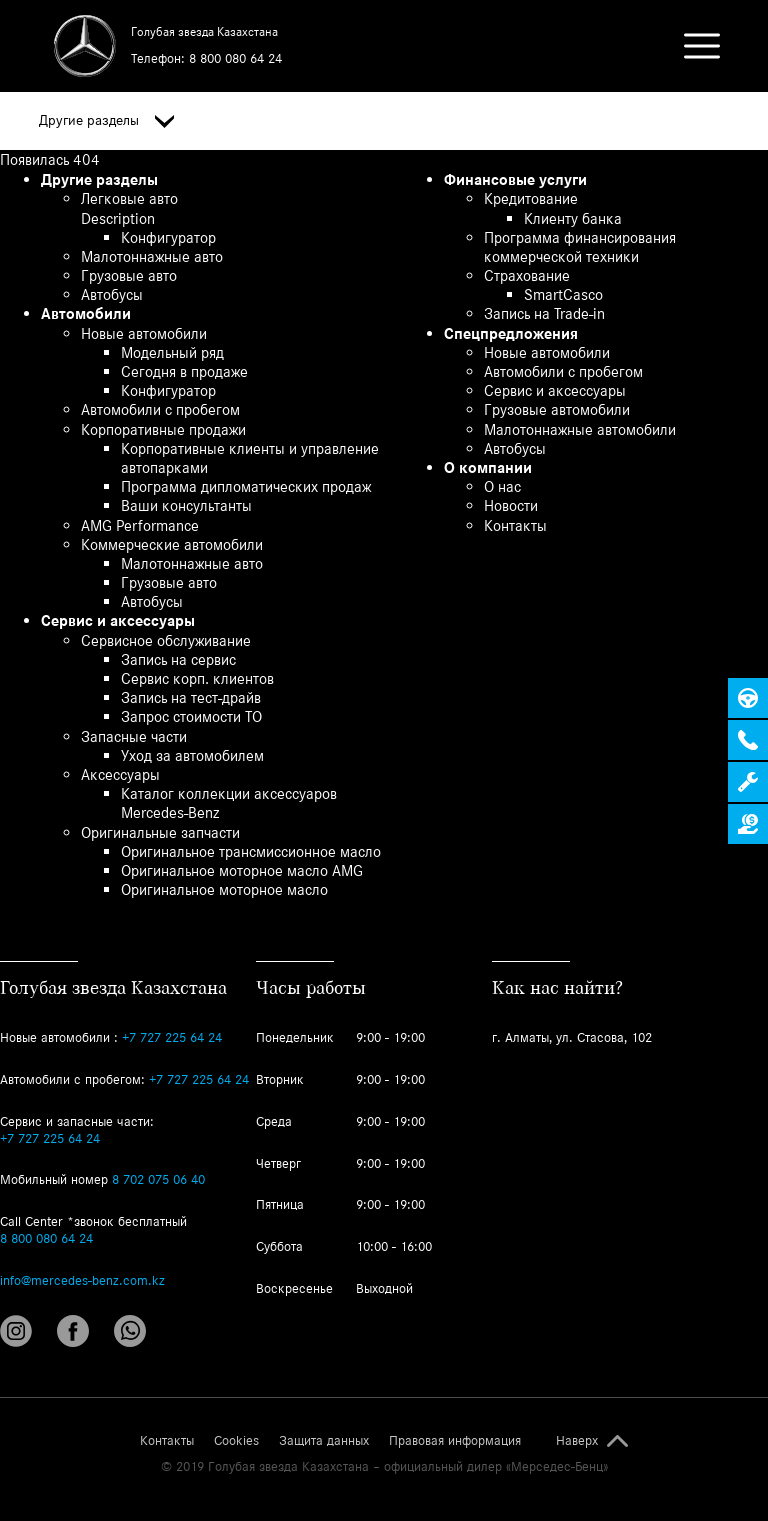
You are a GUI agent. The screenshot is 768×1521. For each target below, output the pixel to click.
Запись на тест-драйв (191, 697)
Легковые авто (129, 198)
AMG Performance (140, 525)
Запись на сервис (178, 659)
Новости (511, 505)
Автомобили (86, 313)
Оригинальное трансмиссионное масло (251, 851)
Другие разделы (106, 121)
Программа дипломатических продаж (246, 486)
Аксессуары (120, 774)
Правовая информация (455, 1441)
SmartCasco (563, 294)
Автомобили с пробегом (160, 409)
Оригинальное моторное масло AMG (242, 870)
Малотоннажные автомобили (580, 429)
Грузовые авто (129, 275)
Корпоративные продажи (163, 429)
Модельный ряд (172, 352)
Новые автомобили (144, 333)
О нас (502, 486)
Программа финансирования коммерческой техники (580, 247)
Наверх (577, 1441)
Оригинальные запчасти (160, 832)
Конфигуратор (168, 237)
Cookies (236, 1441)
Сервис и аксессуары (118, 620)
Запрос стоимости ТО (191, 716)
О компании (488, 467)
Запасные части (134, 736)
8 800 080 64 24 (235, 58)
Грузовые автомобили (557, 409)
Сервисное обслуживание (166, 640)
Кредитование (531, 198)
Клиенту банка (573, 218)
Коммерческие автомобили (172, 544)
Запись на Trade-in (544, 313)
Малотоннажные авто (152, 256)
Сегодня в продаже (184, 371)
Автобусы (112, 294)
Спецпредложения (511, 333)
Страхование (527, 275)
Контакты (515, 525)
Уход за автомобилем (192, 755)
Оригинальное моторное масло (224, 889)
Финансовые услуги (515, 179)
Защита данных (324, 1441)
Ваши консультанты (186, 505)
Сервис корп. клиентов (197, 678)
